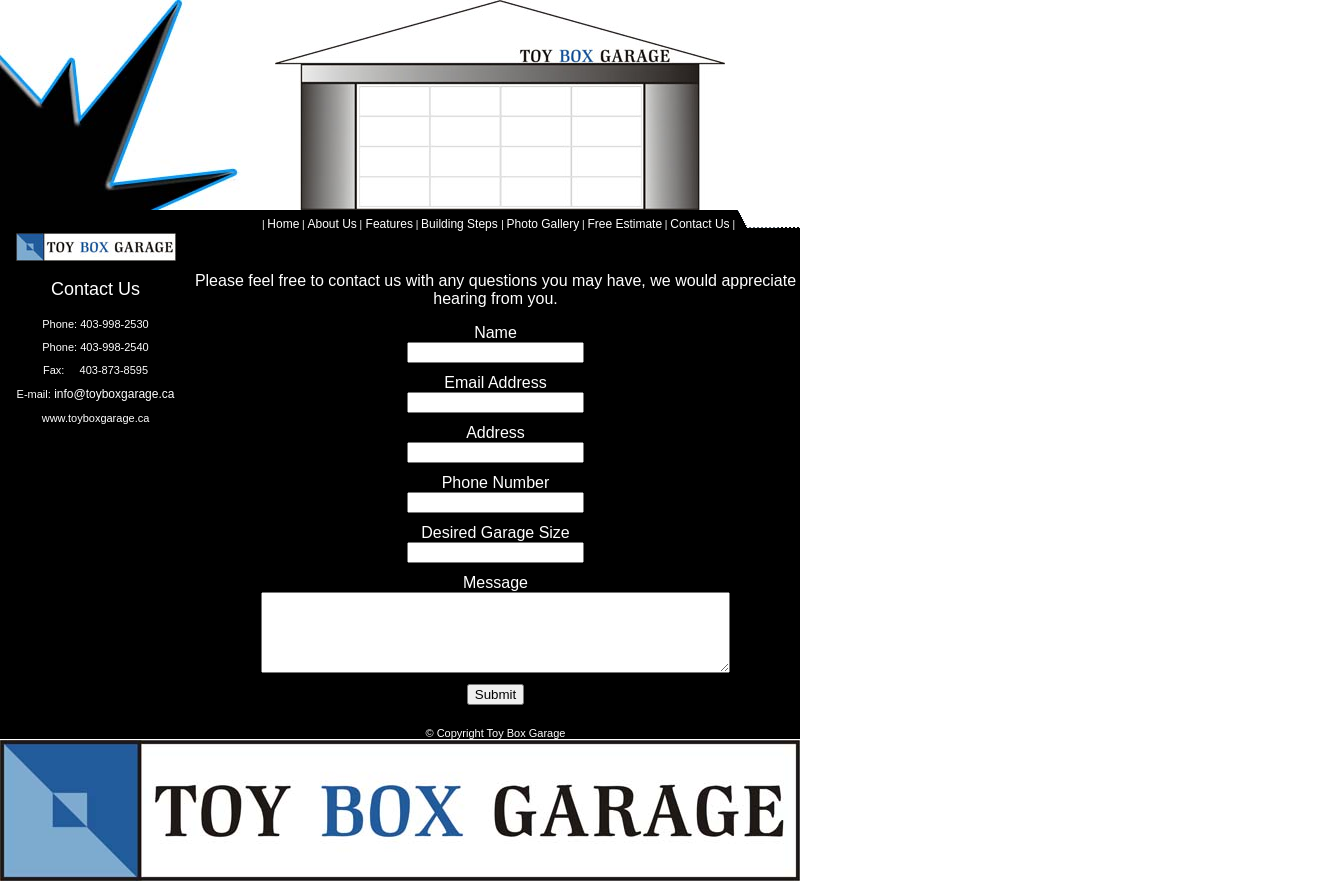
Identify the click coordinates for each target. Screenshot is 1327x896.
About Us (331, 224)
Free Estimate (624, 224)
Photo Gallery (543, 224)
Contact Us (699, 224)
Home (283, 224)
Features (387, 224)
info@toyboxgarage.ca (113, 394)
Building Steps (461, 224)
